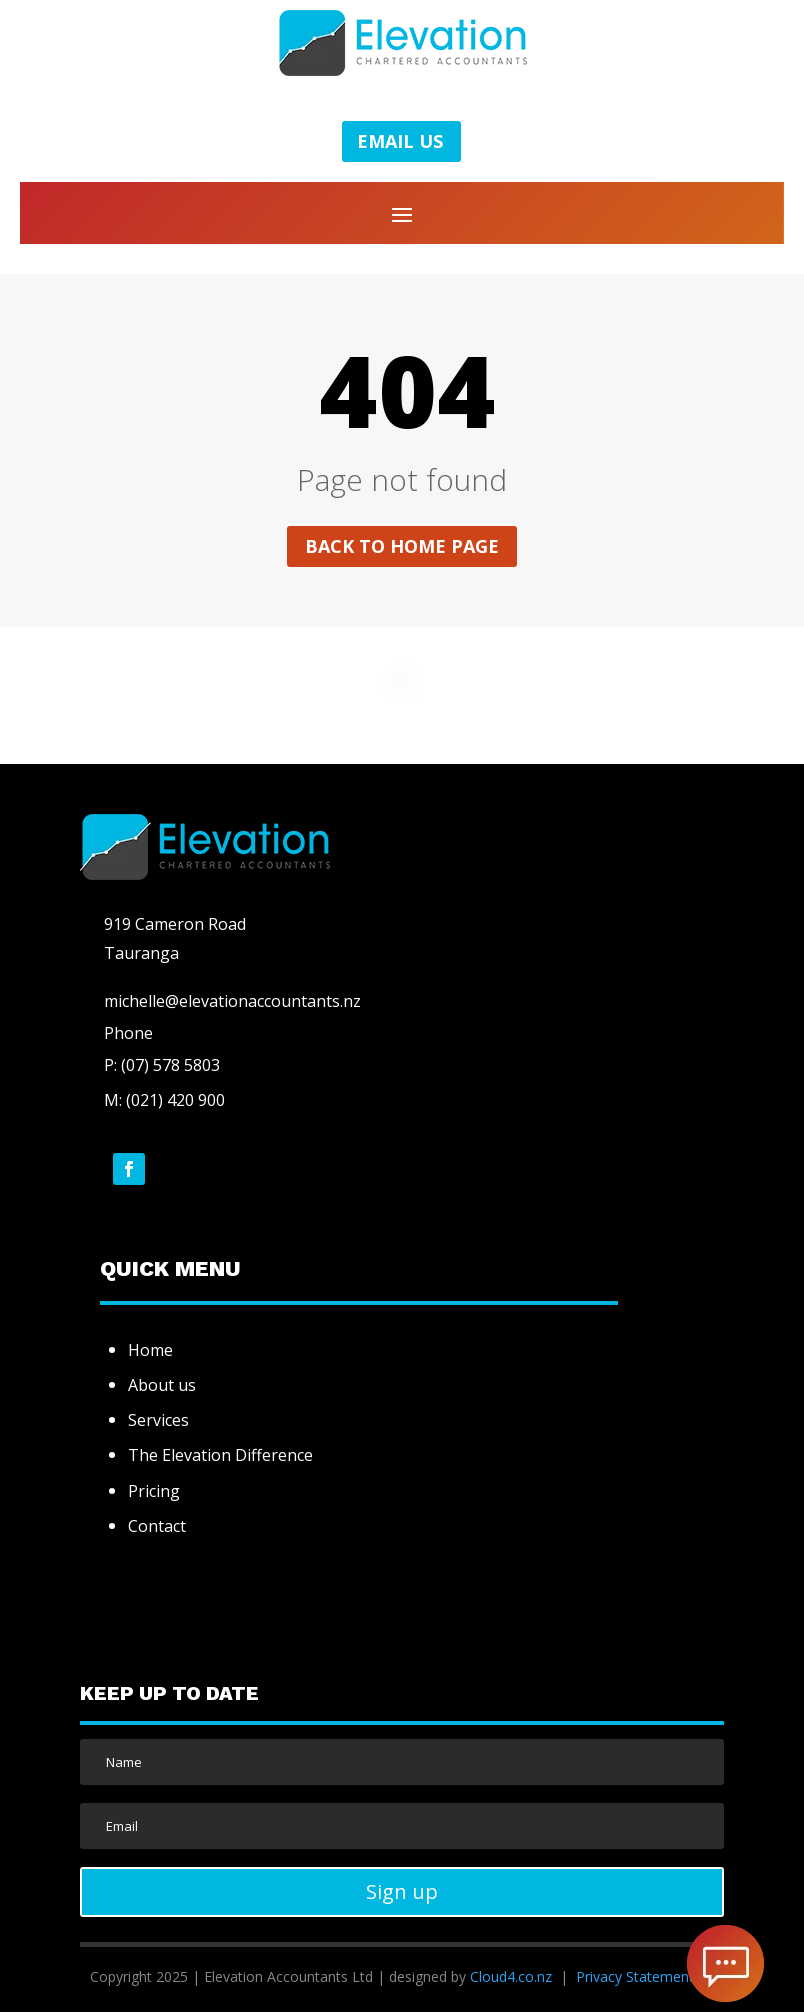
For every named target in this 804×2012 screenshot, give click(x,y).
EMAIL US (400, 141)
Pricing (154, 1491)
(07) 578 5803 (168, 1065)
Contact (157, 1526)
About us (162, 1385)
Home (150, 1350)
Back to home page (402, 546)
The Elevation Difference (220, 1455)
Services (158, 1420)
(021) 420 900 (175, 1100)
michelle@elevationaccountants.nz (232, 1001)
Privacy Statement (635, 1976)
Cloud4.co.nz (511, 1976)
